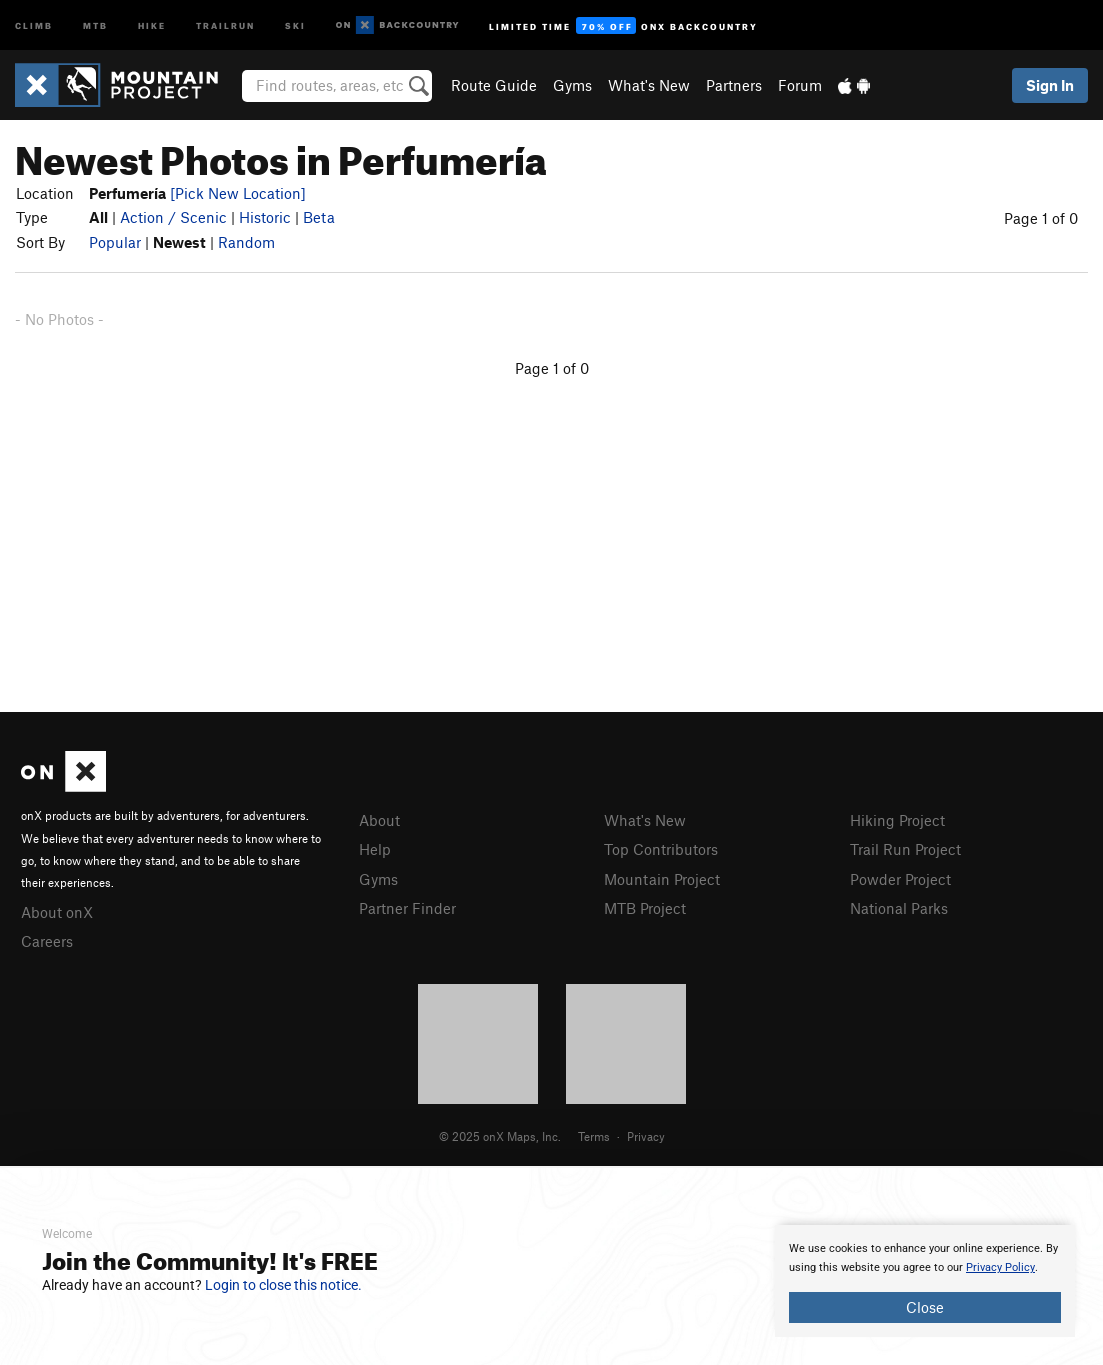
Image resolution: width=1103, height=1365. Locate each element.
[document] (925, 1281)
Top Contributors (661, 849)
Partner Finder (407, 908)
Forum (800, 85)
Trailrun (225, 24)
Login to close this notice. (283, 1285)
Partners (734, 85)
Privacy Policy (1000, 1267)
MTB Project (645, 908)
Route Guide (494, 85)
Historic (265, 217)
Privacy (646, 1136)
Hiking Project (897, 820)
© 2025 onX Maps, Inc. (500, 1136)
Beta (319, 217)
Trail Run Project (905, 849)
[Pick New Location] (238, 193)
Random (246, 242)
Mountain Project (662, 879)
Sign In (1050, 85)
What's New (649, 85)
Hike (152, 24)
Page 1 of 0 (1041, 218)
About (379, 820)
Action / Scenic (173, 217)
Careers (47, 941)
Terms (594, 1136)
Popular (115, 242)
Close (925, 1307)
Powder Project (900, 879)
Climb (34, 24)
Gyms (572, 85)
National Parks (899, 908)
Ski (295, 24)
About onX (57, 912)
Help (375, 849)
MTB (95, 24)
